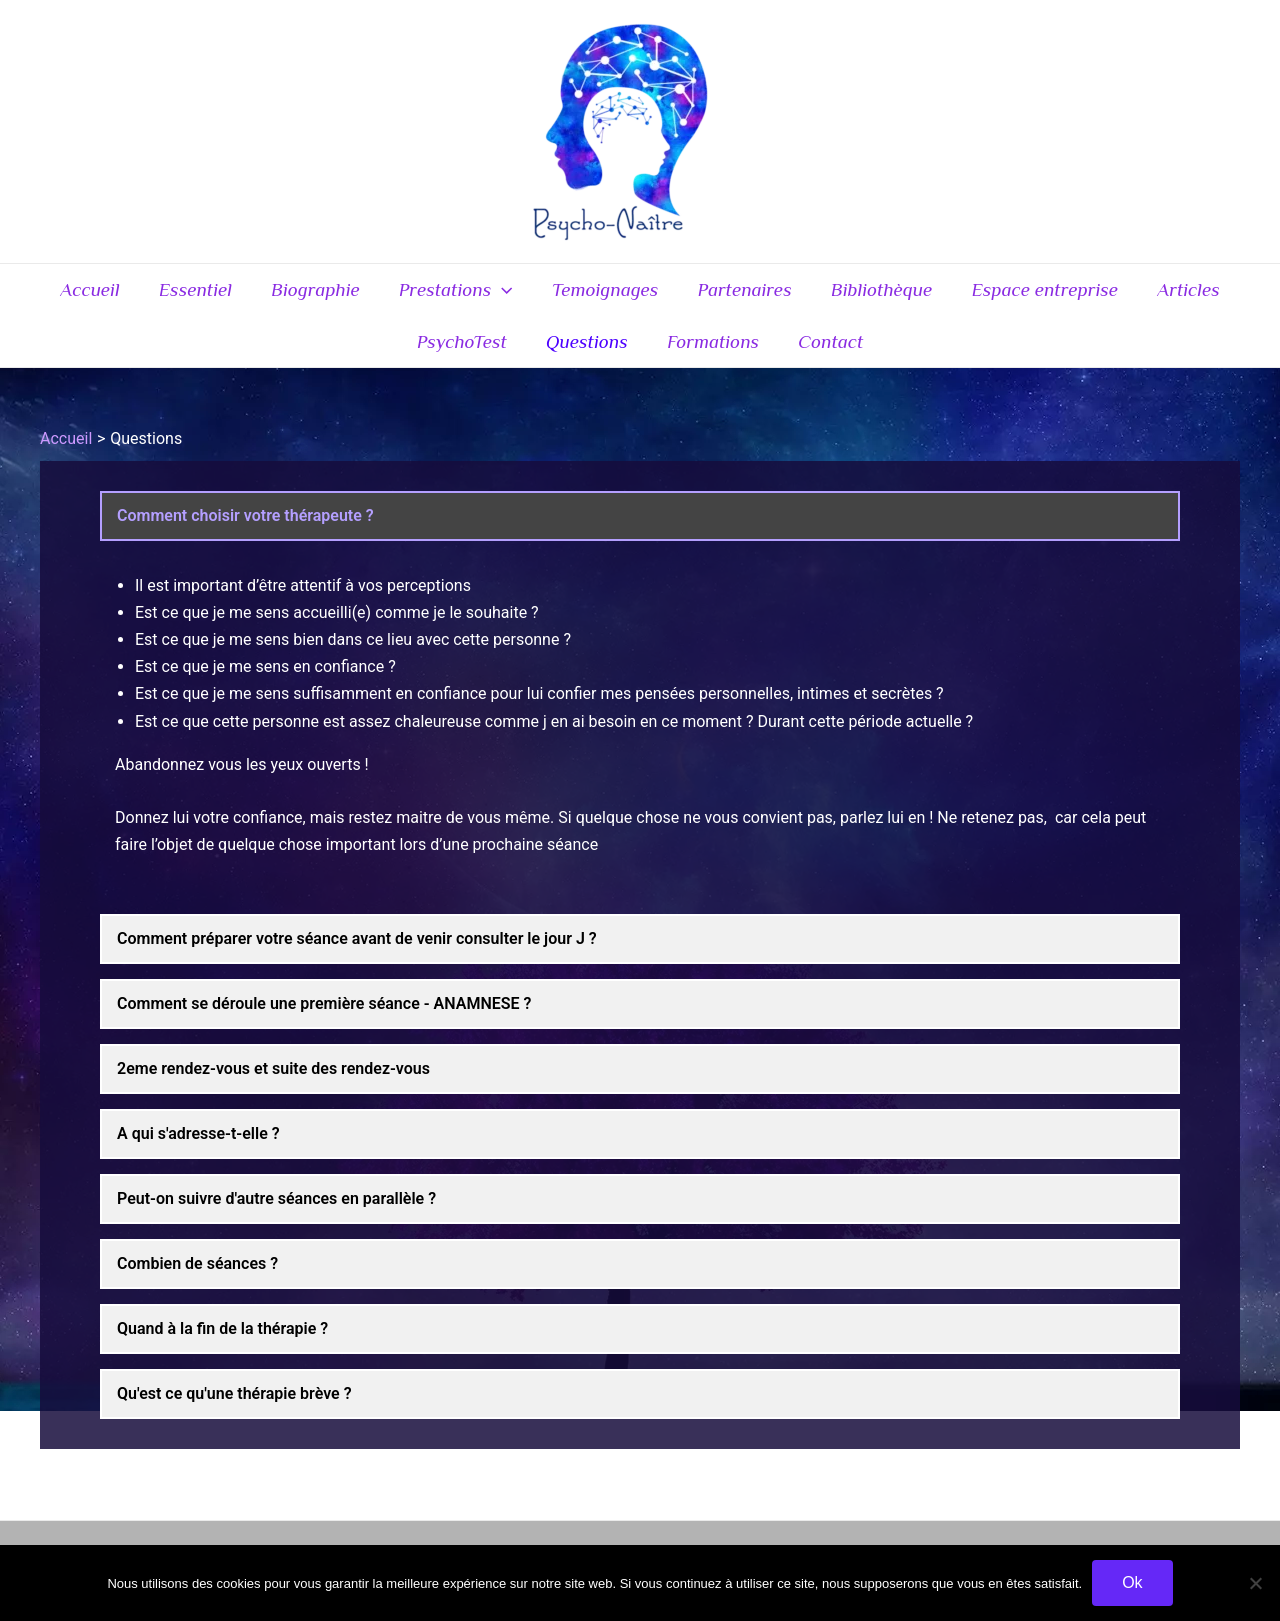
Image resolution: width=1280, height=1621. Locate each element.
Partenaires (743, 292)
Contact (829, 350)
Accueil (94, 292)
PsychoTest (463, 350)
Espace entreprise (1041, 292)
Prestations (457, 293)
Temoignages (605, 292)
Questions (588, 350)
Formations (712, 350)
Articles (1184, 292)
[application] (502, 293)
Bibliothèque (879, 292)
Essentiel (198, 292)
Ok (1132, 1582)
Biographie (317, 292)
